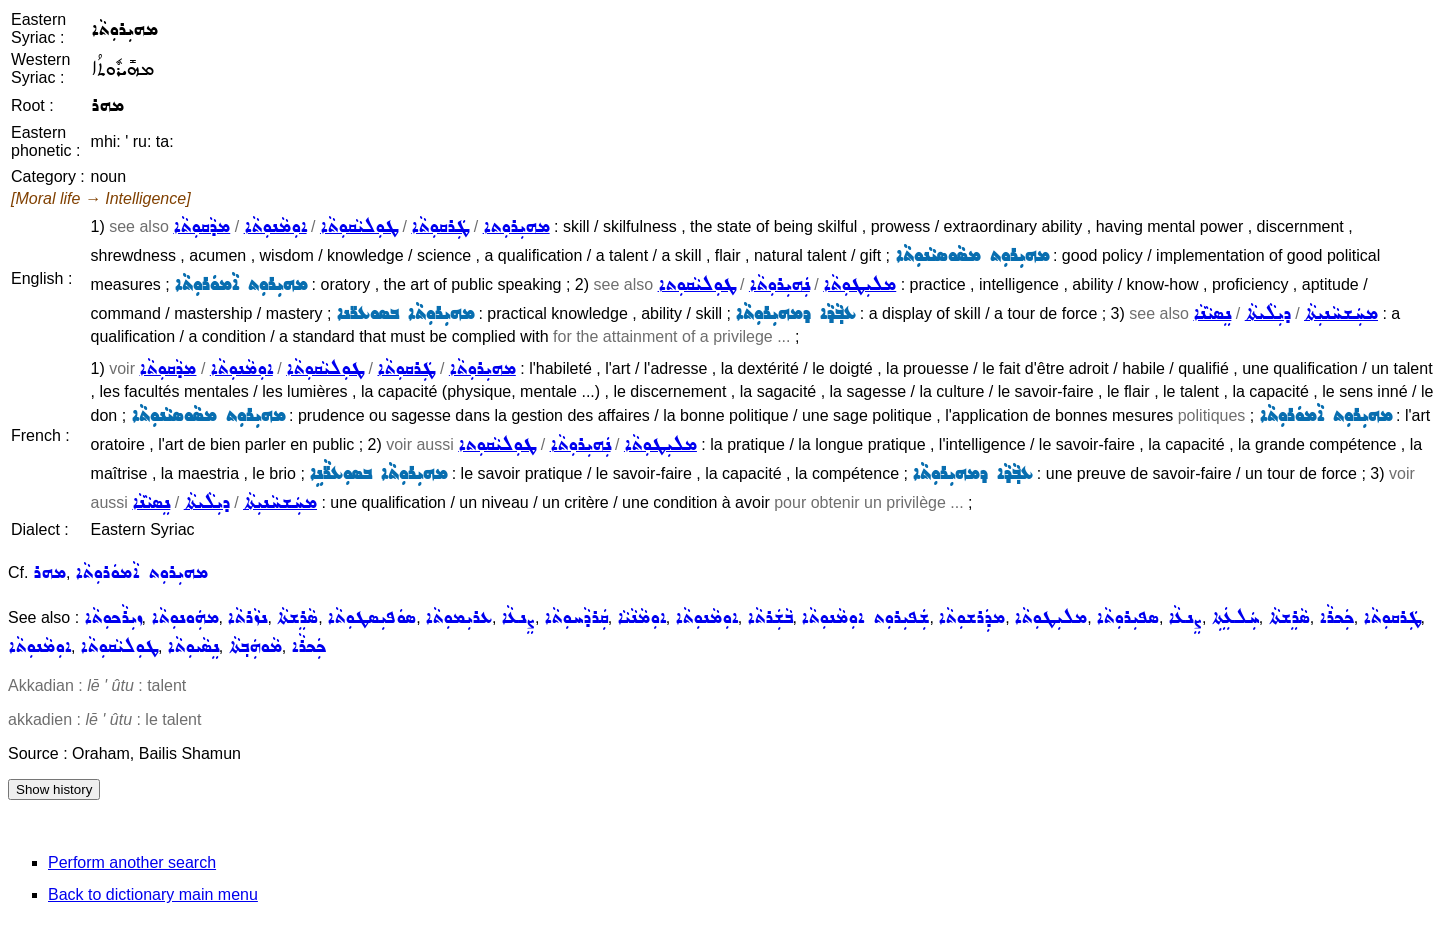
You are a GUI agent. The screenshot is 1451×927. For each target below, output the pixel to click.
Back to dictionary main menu (153, 894)
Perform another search (132, 862)
